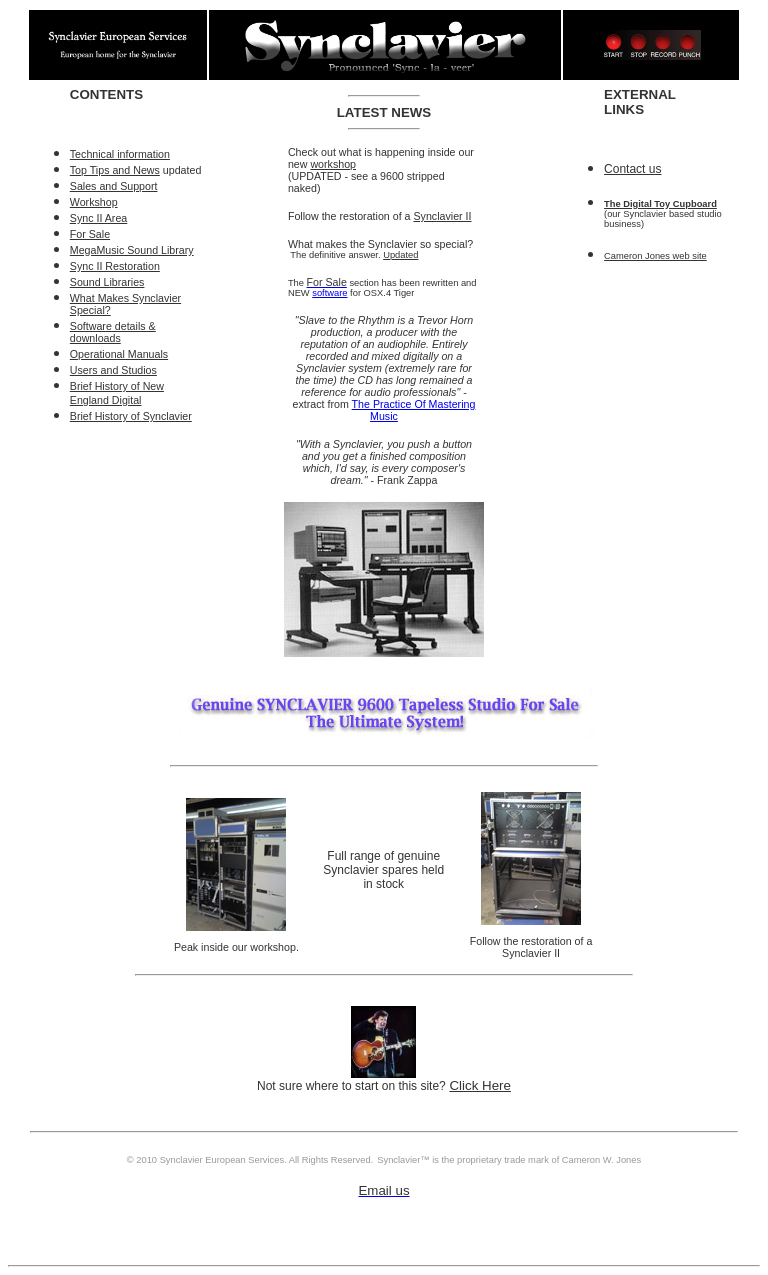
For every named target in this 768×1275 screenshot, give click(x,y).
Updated (400, 255)
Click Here (479, 1085)
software (329, 293)
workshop (333, 164)
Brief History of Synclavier (131, 416)
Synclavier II (442, 216)
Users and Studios (113, 370)
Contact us (632, 169)
